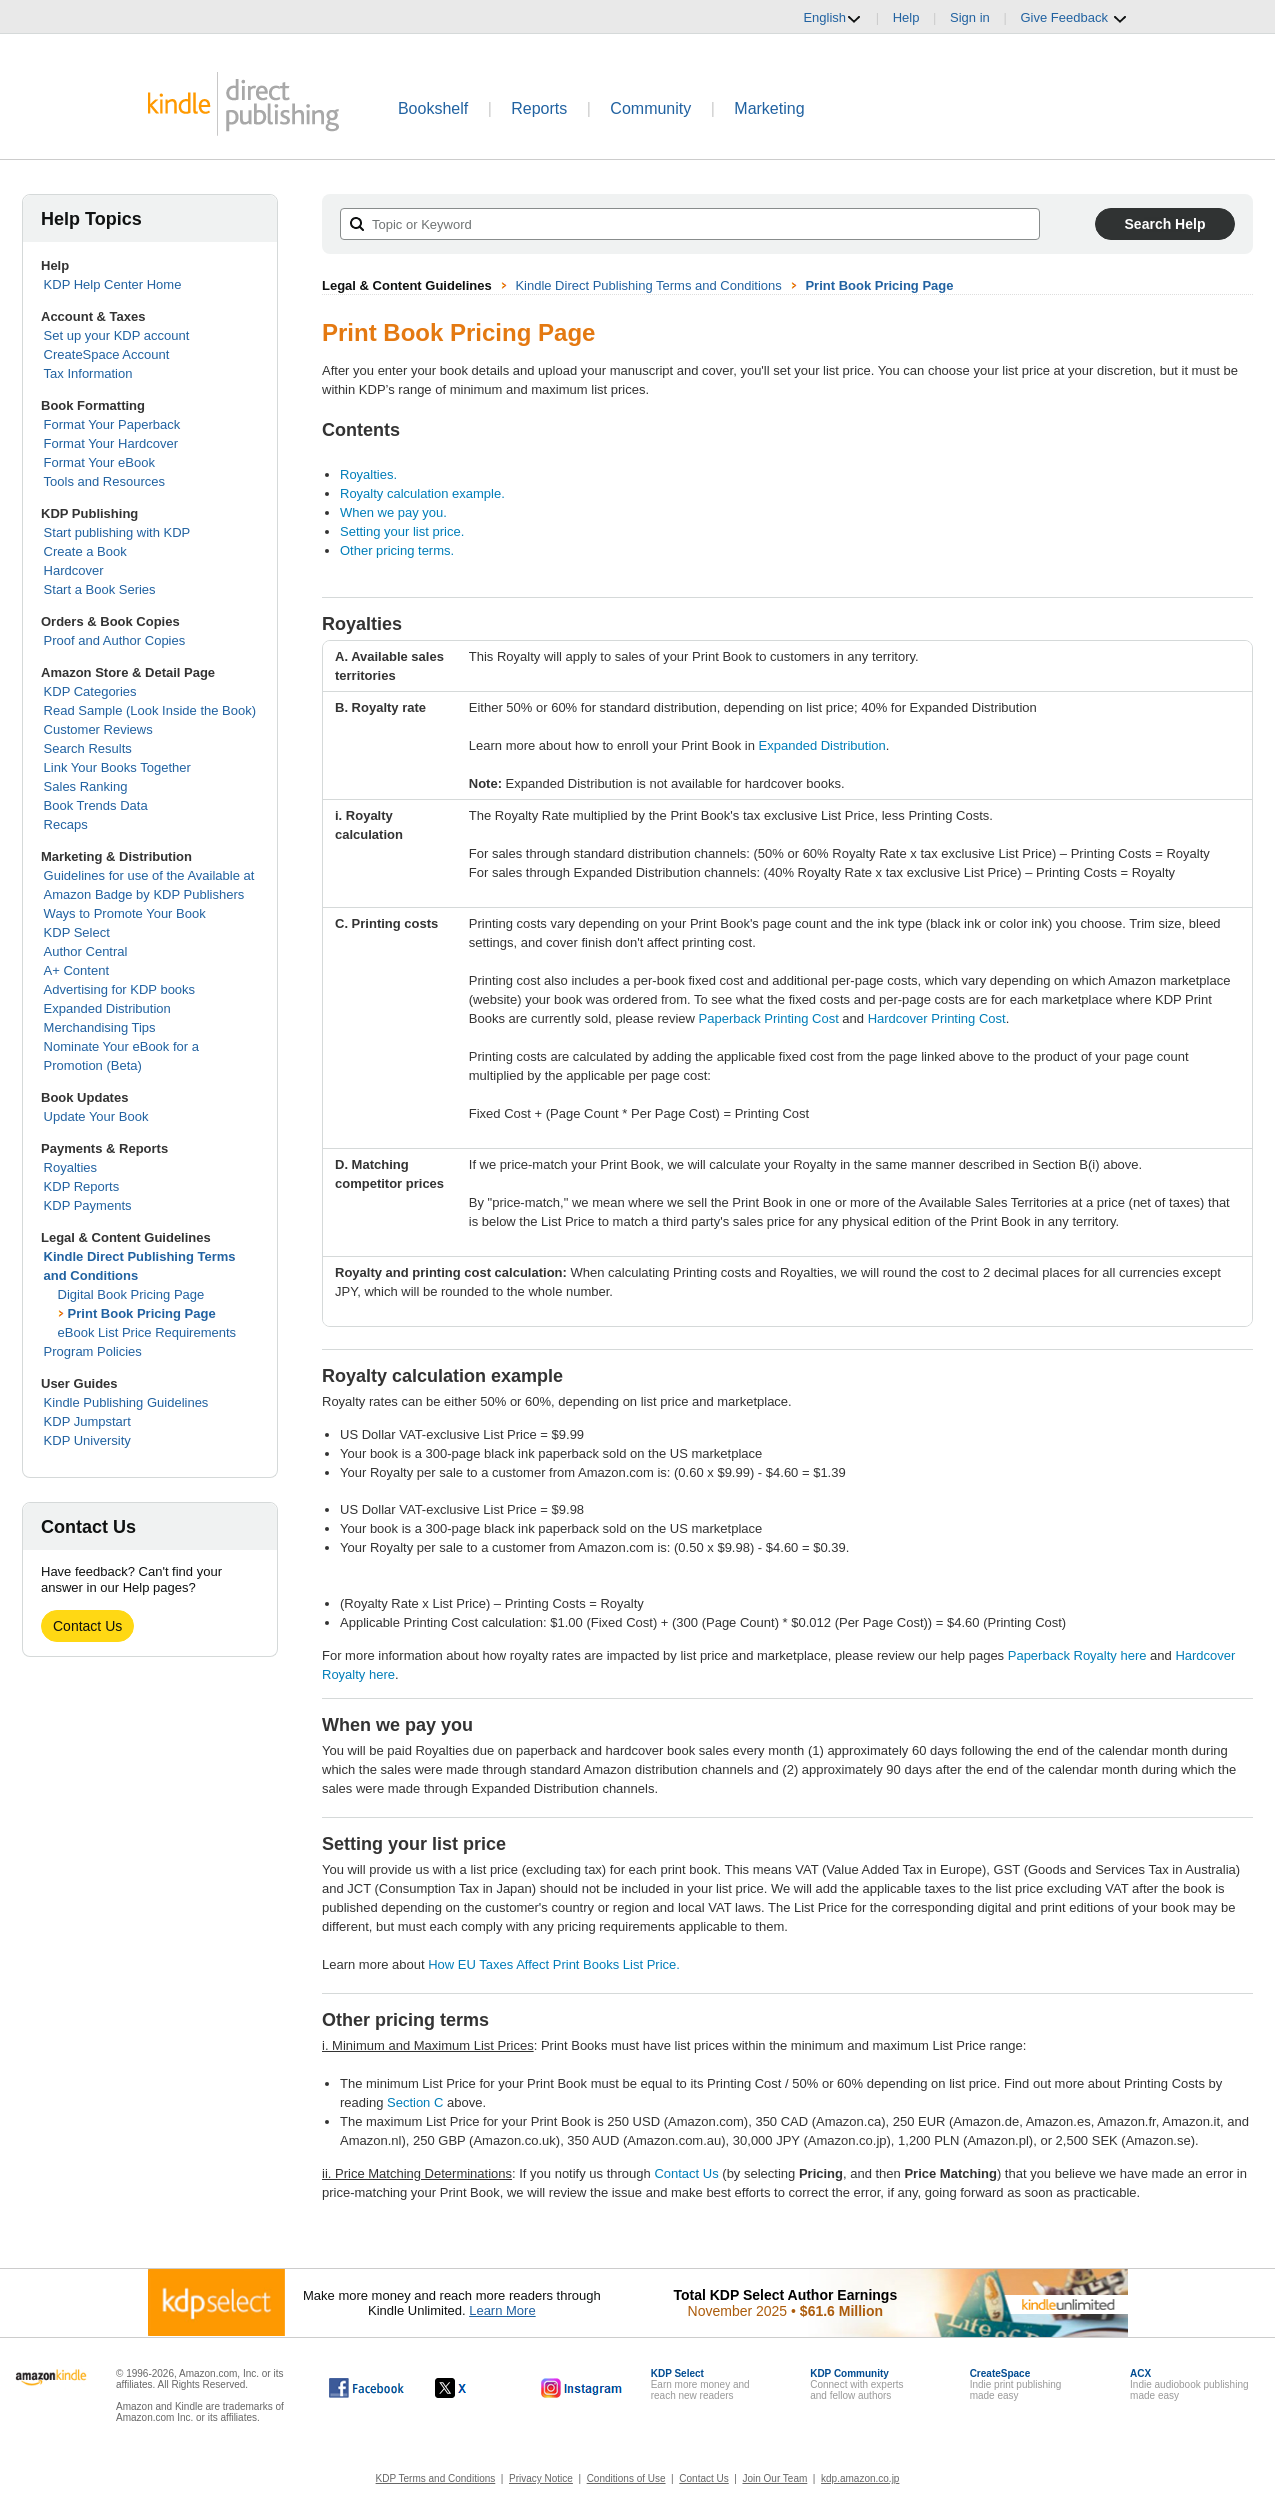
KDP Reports (82, 1186)
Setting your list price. (402, 531)
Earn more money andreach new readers (700, 2384)
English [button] (832, 18)
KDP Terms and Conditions (436, 2478)
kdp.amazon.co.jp (860, 2478)
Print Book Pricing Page (142, 1313)
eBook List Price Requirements (147, 1332)
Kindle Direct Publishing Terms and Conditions (648, 285)
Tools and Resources (104, 481)
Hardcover (74, 570)
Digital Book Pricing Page (131, 1294)
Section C (415, 2102)
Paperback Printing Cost (769, 1018)
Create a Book (85, 551)
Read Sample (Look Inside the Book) (150, 710)
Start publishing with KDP (117, 532)
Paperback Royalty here (1077, 1655)
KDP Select (77, 932)
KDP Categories (90, 691)
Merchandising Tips (100, 1027)
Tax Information (88, 373)
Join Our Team (774, 2478)
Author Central (86, 951)
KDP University (87, 1440)
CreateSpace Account (107, 354)
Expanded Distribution (107, 1008)
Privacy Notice (541, 2478)
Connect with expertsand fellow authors (856, 2384)
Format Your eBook (99, 462)
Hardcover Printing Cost (937, 1018)
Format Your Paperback (112, 424)
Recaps (66, 824)
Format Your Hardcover (111, 443)
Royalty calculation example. (422, 493)
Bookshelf (433, 108)
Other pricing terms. (397, 550)
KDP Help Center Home (113, 284)
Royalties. (368, 474)
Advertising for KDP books (120, 989)
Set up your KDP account (117, 335)
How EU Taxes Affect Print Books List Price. (554, 1964)
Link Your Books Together (117, 767)
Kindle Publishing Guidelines (126, 1402)
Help (906, 17)
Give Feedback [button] (1073, 18)
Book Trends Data (96, 805)
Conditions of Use (626, 2478)
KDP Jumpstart (87, 1421)
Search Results (88, 748)
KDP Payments (88, 1205)
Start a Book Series (100, 589)
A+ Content (76, 970)
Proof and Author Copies (115, 640)
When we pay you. (393, 512)
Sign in (970, 17)
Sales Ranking (86, 786)
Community (650, 108)
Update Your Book (96, 1116)
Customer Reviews (98, 729)
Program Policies (93, 1351)
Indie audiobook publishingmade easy (1189, 2384)
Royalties (70, 1167)
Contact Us (87, 1626)
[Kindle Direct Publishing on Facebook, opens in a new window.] (366, 2388)
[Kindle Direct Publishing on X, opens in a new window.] (471, 2388)
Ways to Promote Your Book (125, 913)
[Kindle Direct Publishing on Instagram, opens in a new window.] (582, 2388)
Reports (539, 108)
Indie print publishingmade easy (1016, 2384)
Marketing (769, 108)
